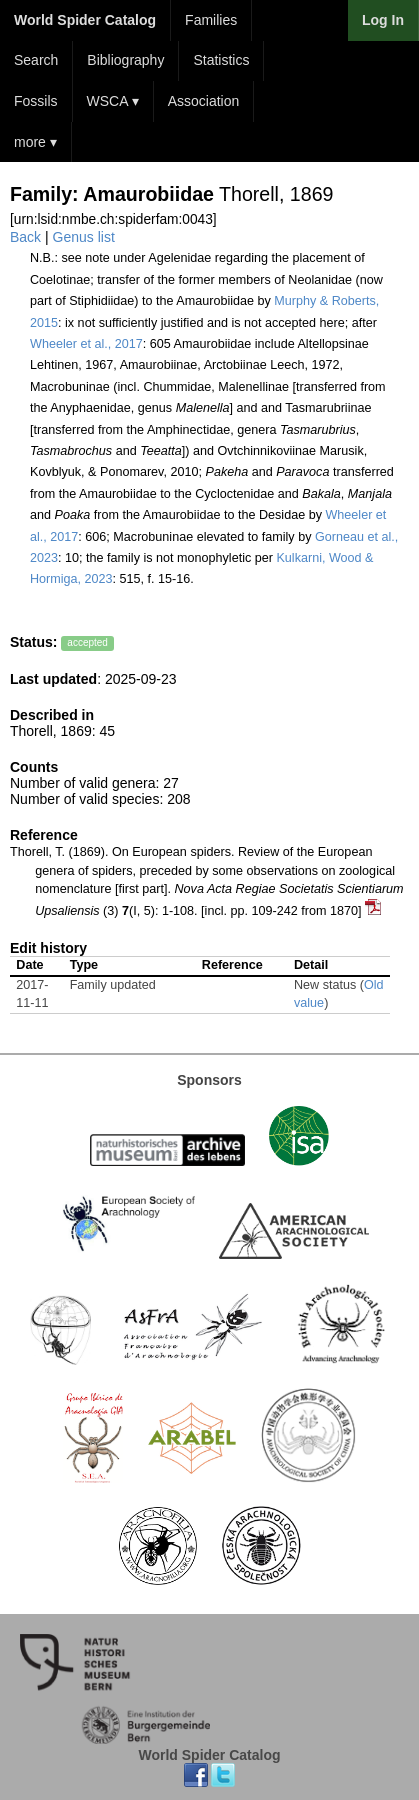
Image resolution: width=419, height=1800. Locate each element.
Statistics (221, 60)
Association (204, 101)
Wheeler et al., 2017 (86, 344)
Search (36, 60)
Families (211, 20)
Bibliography (125, 60)
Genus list (84, 237)
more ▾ (35, 142)
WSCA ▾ (113, 101)
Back (25, 237)
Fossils (36, 101)
